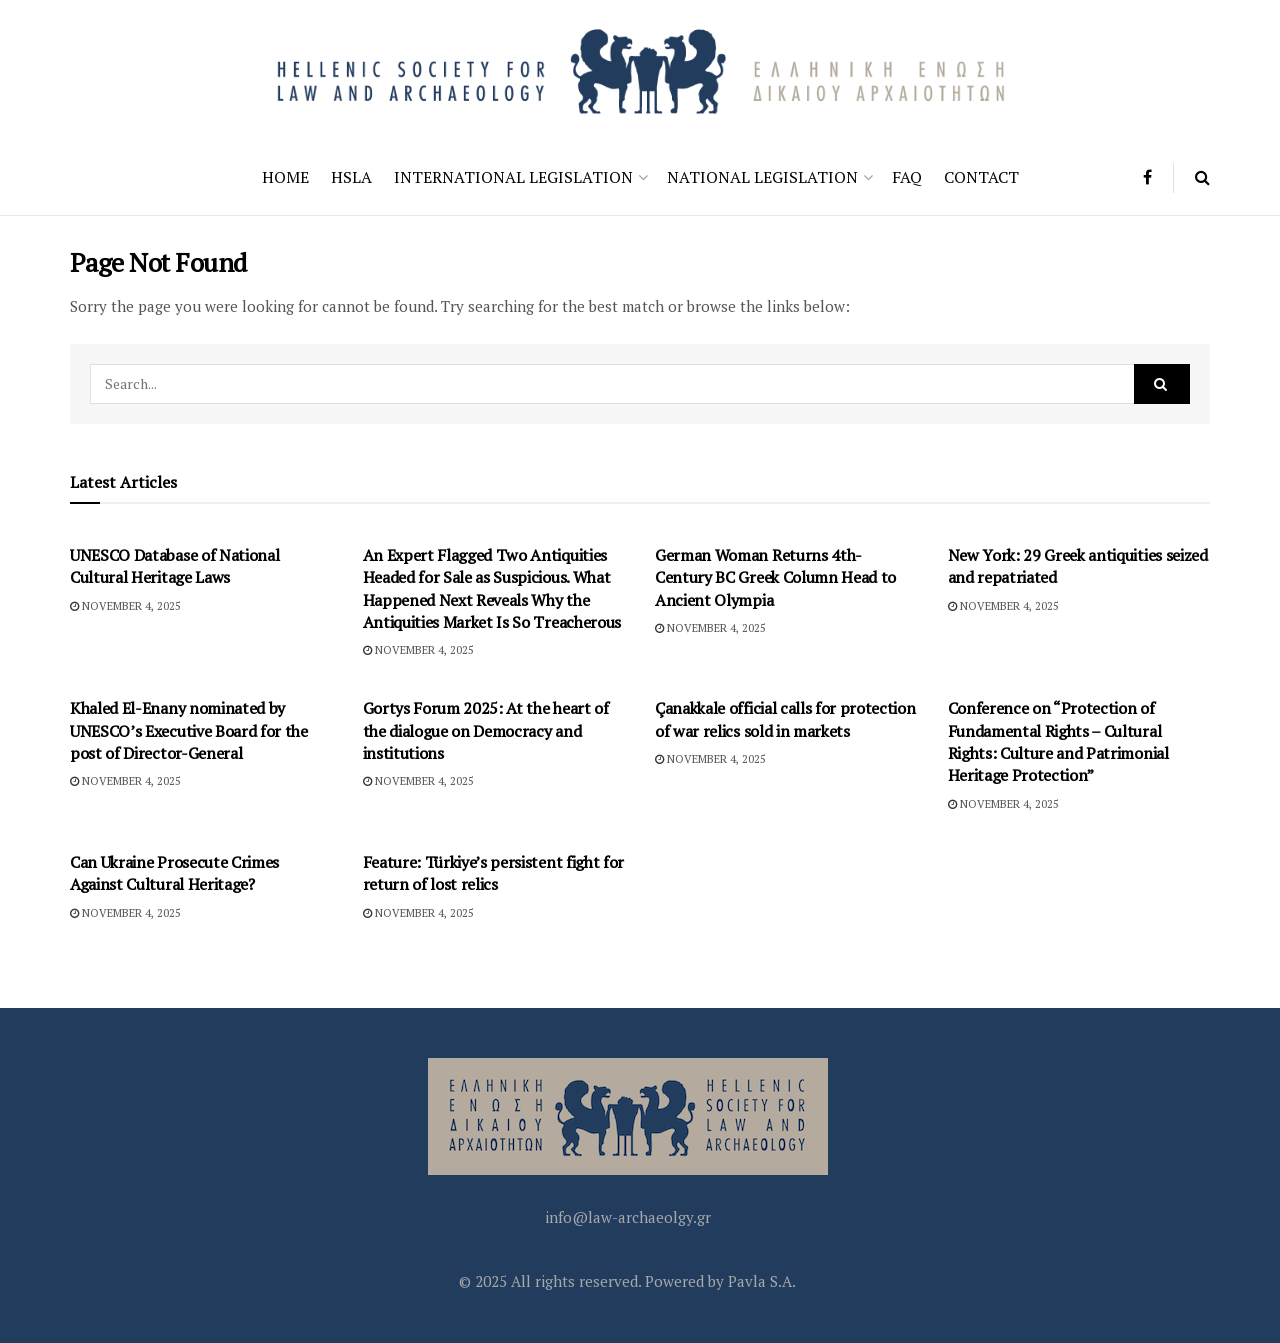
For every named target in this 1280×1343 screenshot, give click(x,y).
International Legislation (513, 177)
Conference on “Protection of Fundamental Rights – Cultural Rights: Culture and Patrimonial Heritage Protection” (1058, 741)
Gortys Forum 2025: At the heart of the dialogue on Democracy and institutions (486, 730)
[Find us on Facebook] (1147, 177)
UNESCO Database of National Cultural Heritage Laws (174, 566)
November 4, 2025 (125, 606)
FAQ (907, 177)
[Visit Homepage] (640, 69)
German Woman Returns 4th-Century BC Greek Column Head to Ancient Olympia (775, 577)
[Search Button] (1202, 177)
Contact (981, 177)
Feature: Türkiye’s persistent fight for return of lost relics (494, 873)
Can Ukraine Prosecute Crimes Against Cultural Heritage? (174, 873)
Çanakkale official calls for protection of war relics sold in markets (785, 719)
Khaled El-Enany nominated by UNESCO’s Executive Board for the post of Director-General (189, 730)
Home (285, 177)
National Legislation (762, 177)
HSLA (351, 177)
